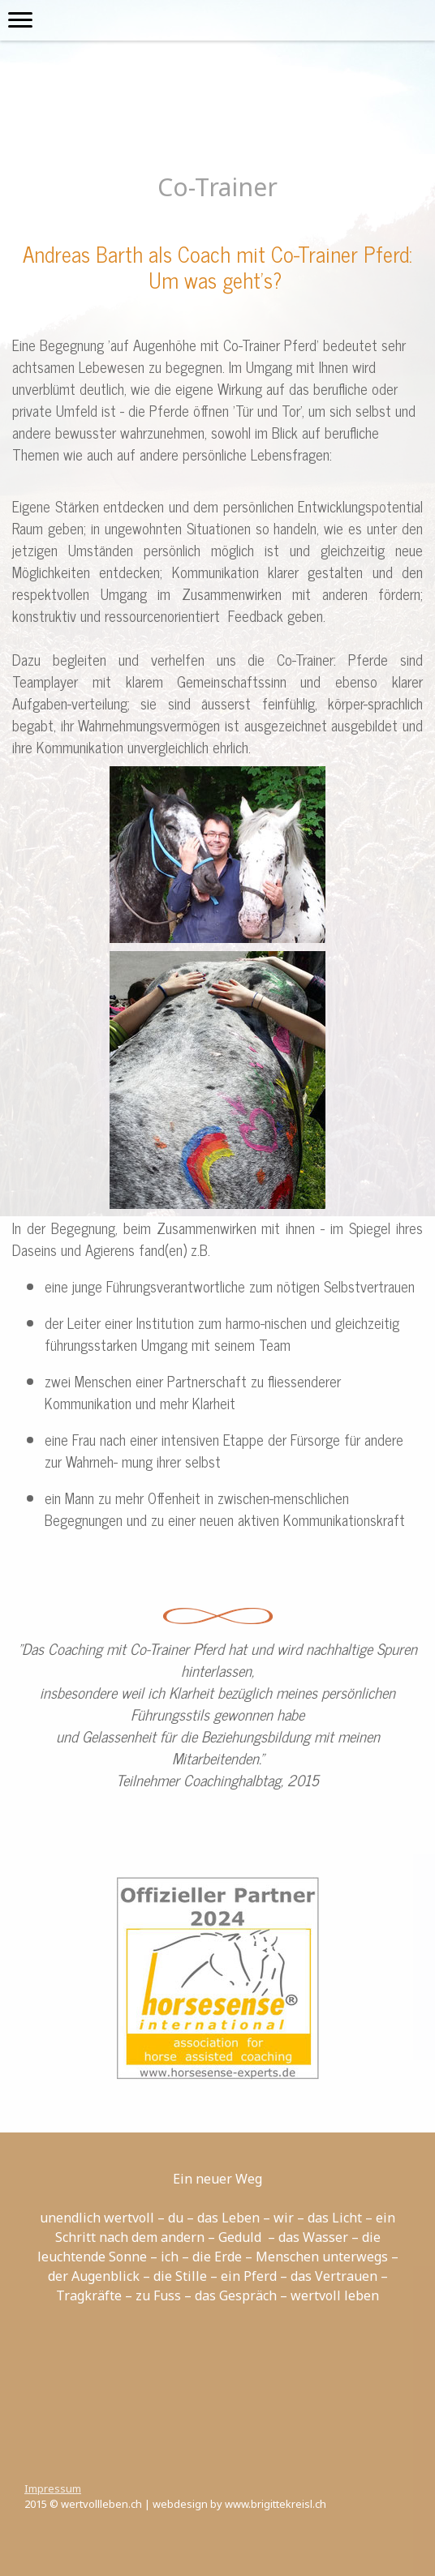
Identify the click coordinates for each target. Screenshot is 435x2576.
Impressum (52, 2488)
